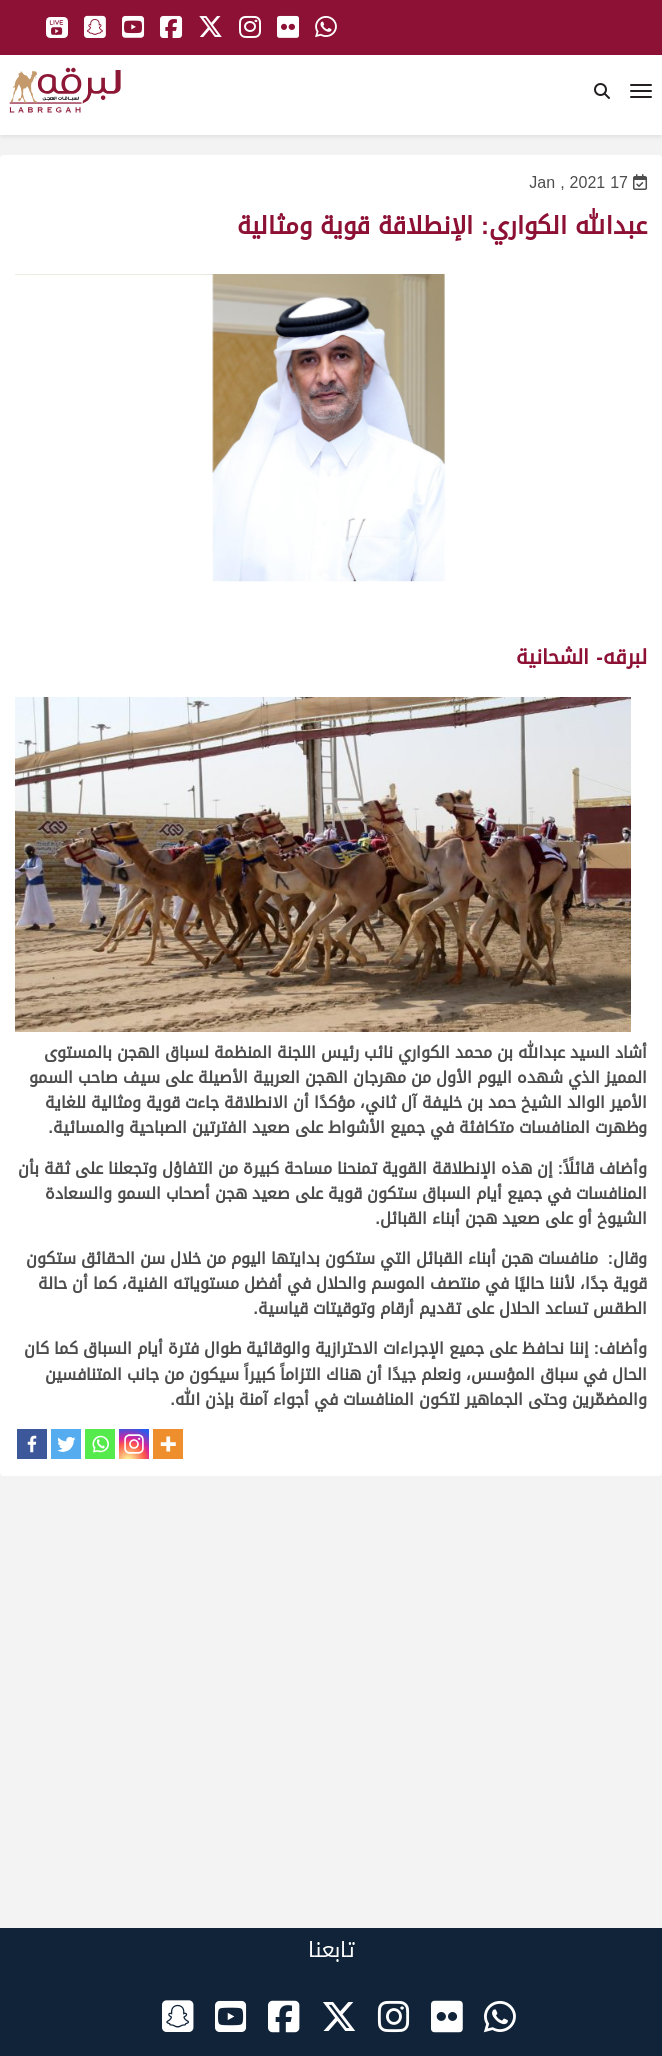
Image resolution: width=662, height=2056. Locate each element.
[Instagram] (134, 1444)
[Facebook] (32, 1444)
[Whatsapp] (100, 1444)
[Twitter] (66, 1444)
